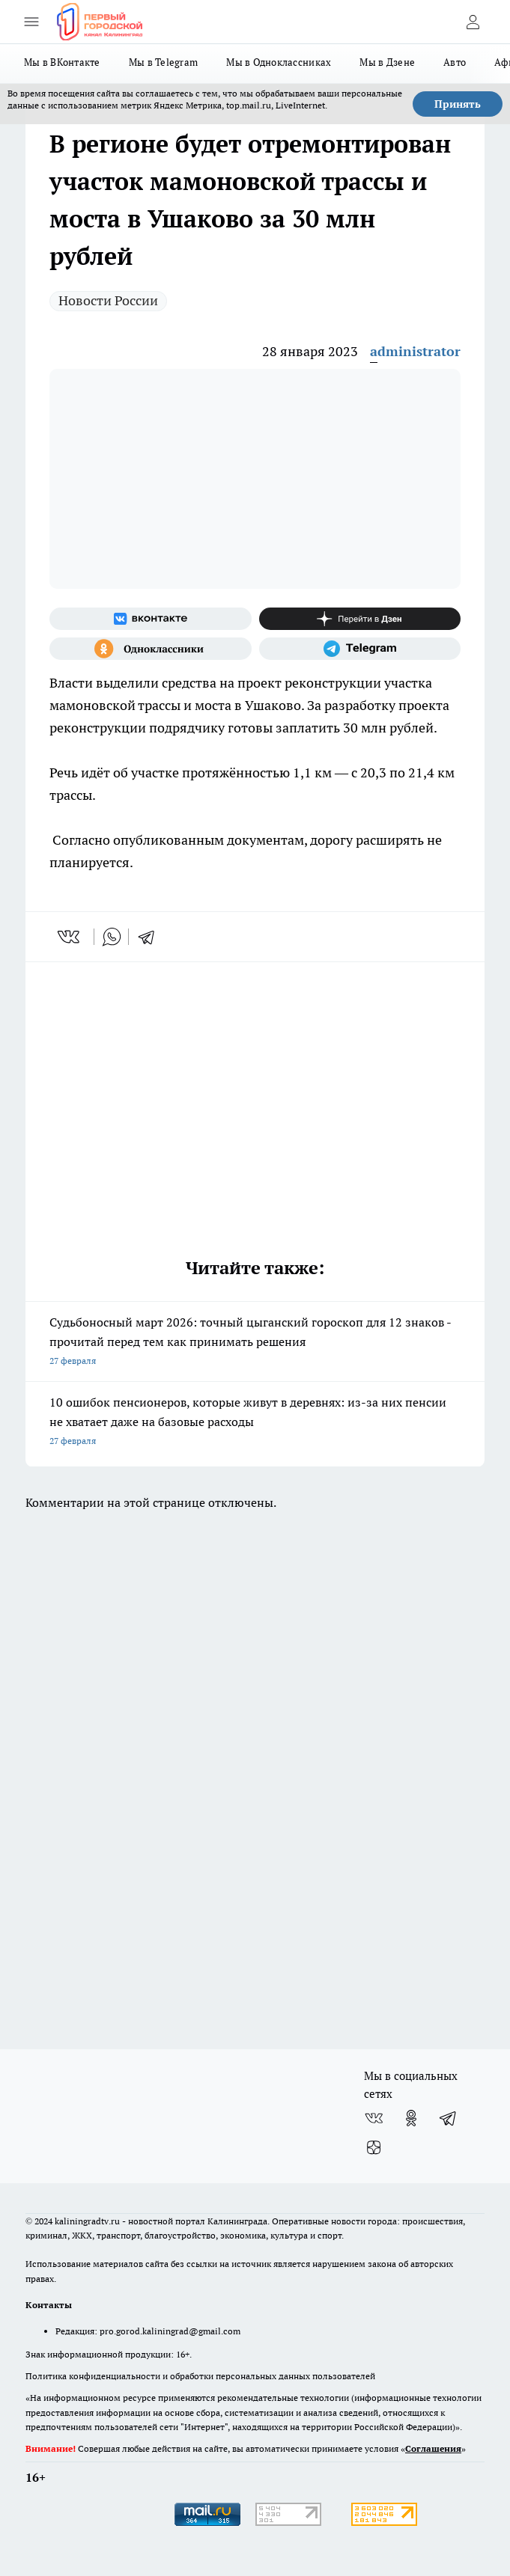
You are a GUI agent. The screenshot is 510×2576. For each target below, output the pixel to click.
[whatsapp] (111, 936)
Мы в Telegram (163, 62)
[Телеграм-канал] (360, 648)
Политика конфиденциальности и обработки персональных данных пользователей (200, 2375)
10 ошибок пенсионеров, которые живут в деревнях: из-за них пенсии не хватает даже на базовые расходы (255, 1423)
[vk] (70, 936)
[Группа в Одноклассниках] (150, 648)
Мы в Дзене (387, 62)
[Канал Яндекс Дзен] (360, 619)
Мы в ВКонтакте (62, 62)
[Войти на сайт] (473, 22)
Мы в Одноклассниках (278, 62)
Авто (454, 62)
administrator (415, 351)
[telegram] (151, 936)
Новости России (108, 300)
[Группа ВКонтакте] (150, 619)
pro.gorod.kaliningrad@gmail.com (170, 2331)
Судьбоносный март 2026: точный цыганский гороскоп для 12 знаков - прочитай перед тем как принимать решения (255, 1343)
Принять (457, 104)
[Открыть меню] (31, 22)
